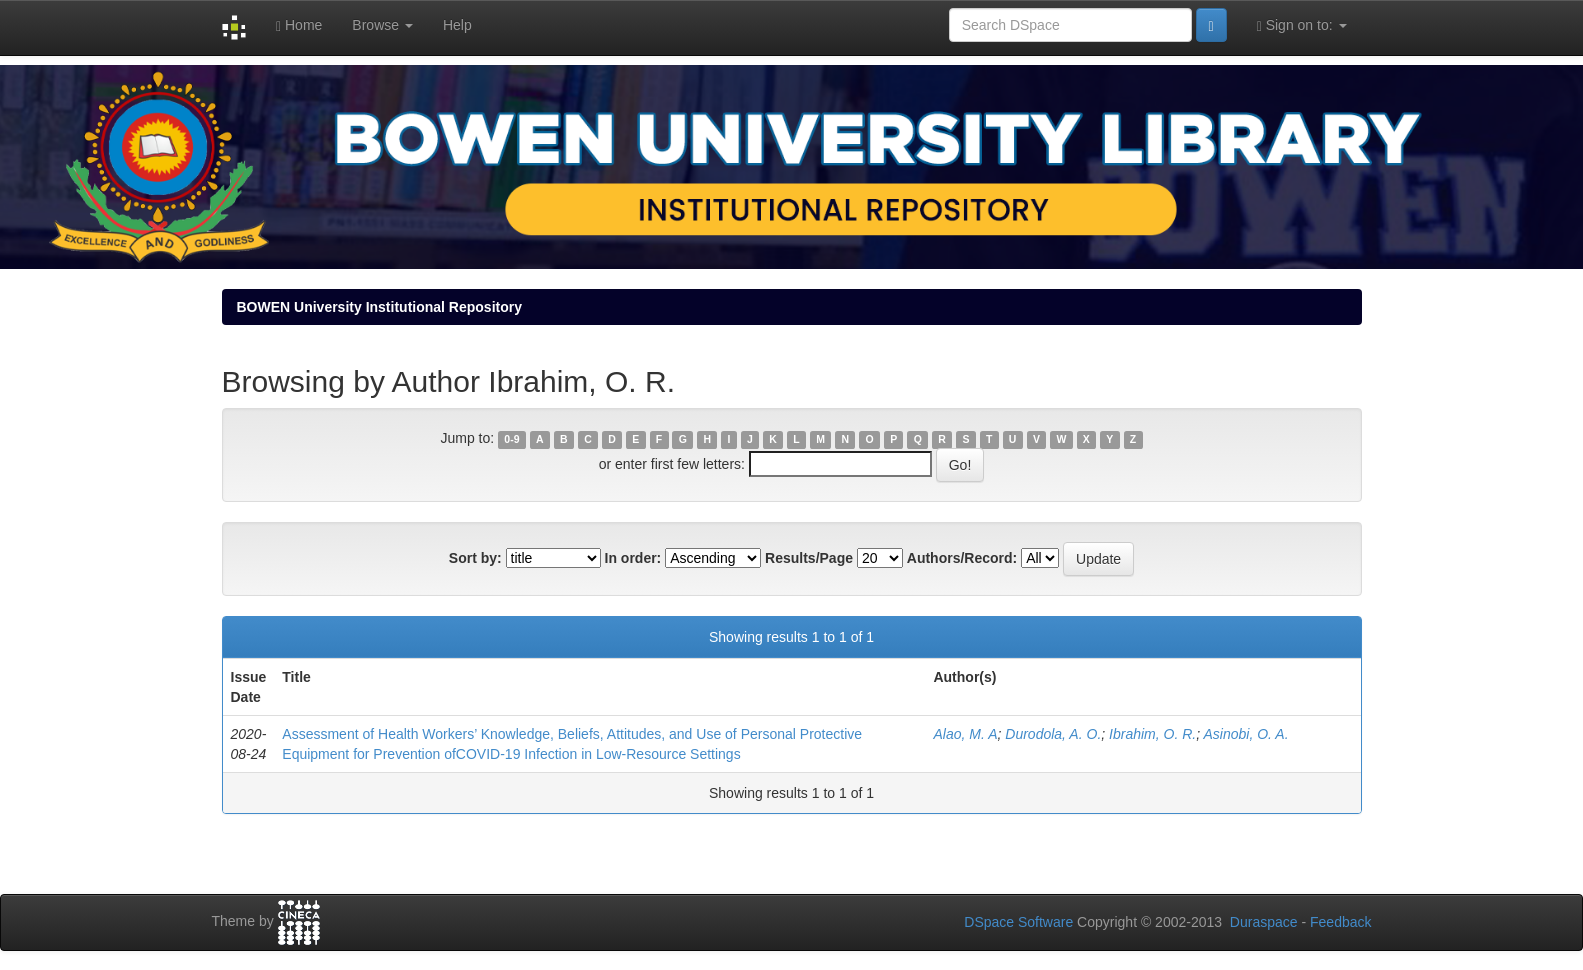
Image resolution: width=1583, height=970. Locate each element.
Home (299, 25)
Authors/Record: (962, 558)
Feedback (1340, 922)
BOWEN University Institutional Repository (379, 307)
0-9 (511, 439)
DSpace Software (1018, 922)
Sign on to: (1302, 25)
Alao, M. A (965, 734)
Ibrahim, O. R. (1152, 734)
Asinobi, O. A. (1245, 734)
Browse (382, 25)
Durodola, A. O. (1053, 734)
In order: (633, 558)
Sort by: (475, 558)
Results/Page (809, 558)
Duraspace (1264, 922)
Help (457, 25)
